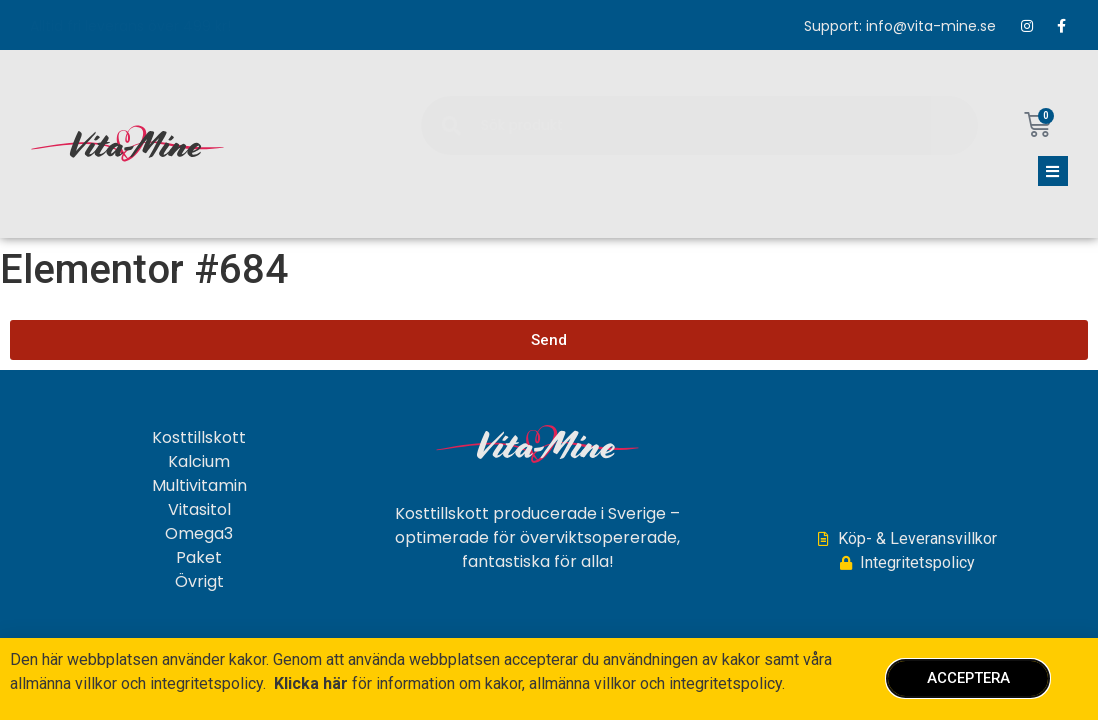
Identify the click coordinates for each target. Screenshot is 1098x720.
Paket (199, 559)
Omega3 (199, 535)
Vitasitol (199, 511)
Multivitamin (199, 487)
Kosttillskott (199, 439)
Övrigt (199, 583)
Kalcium (199, 463)
